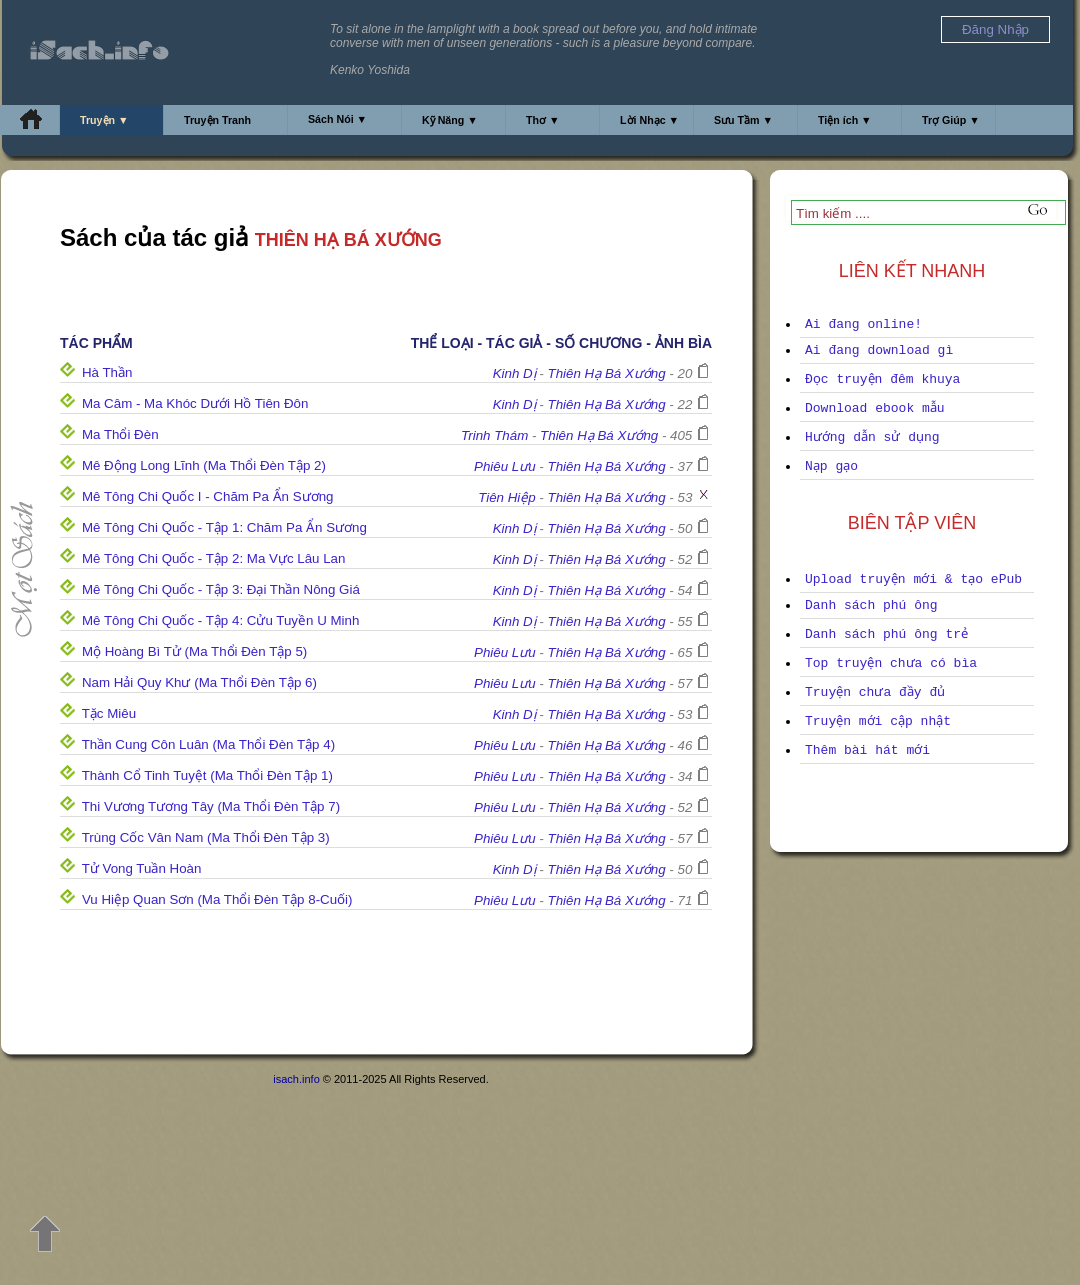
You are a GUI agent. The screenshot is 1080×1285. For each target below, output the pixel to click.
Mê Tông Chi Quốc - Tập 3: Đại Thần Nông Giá (221, 589)
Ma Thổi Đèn (120, 434)
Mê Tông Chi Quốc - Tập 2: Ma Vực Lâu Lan (214, 558)
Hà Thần (107, 372)
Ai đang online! (863, 324)
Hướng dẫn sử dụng (872, 437)
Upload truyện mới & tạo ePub (913, 579)
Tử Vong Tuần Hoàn (142, 868)
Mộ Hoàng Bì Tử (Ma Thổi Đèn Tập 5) (194, 651)
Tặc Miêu (109, 713)
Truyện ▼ (104, 120)
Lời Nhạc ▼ (649, 120)
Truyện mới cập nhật (878, 721)
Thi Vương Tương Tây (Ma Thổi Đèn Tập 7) (211, 806)
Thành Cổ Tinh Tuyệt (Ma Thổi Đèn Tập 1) (207, 775)
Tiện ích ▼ (845, 120)
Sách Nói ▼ (337, 119)
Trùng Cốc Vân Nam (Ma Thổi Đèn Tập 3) (206, 837)
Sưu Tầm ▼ (743, 120)
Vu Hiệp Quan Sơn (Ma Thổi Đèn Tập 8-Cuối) (217, 899)
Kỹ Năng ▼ (450, 120)
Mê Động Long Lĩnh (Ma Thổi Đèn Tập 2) (204, 465)
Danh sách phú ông (871, 605)
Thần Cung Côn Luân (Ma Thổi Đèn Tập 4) (208, 744)
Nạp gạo (831, 466)
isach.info (296, 1079)
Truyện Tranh (217, 120)
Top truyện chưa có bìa (891, 663)
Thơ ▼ (543, 120)
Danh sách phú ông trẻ (886, 634)
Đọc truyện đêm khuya (882, 379)
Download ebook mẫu (875, 408)
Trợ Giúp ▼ (951, 120)
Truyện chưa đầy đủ (875, 692)
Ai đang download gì (879, 350)
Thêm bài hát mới (867, 750)
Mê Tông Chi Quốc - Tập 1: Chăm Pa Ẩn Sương (224, 527)
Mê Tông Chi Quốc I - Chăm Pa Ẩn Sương (208, 496)
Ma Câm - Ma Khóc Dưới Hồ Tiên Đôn (195, 403)
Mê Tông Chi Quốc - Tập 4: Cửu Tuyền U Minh (220, 620)
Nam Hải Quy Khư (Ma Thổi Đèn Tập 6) (199, 682)
